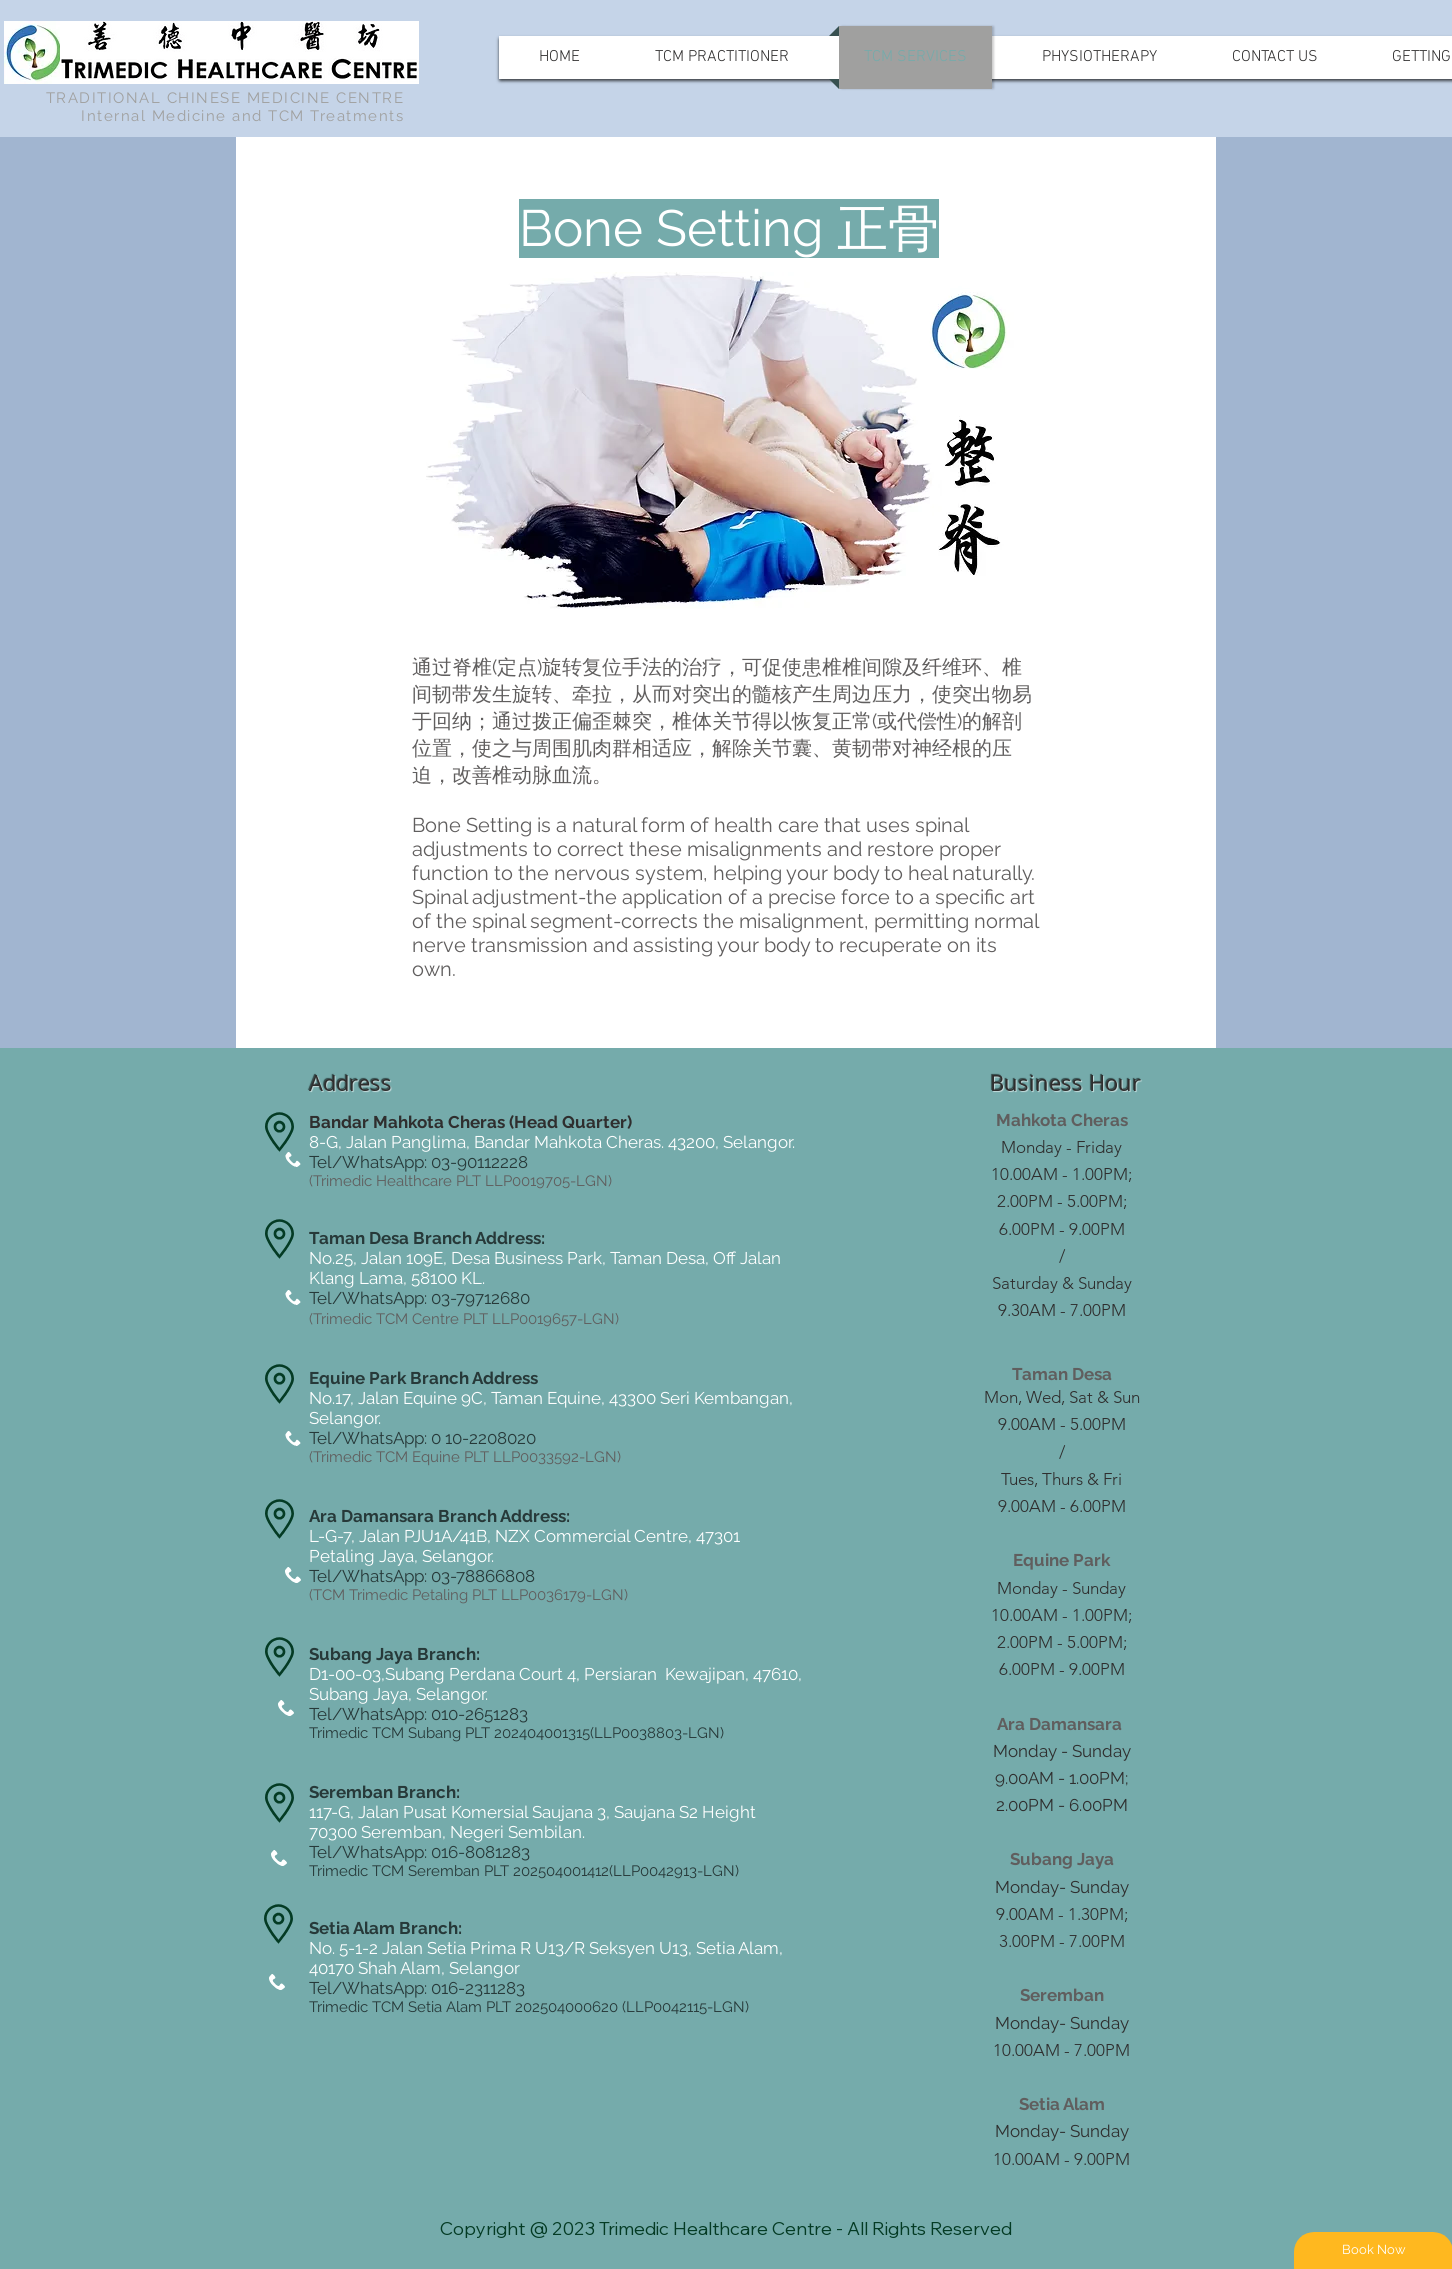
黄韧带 (862, 748)
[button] (615, 228)
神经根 (942, 748)
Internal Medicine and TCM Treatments (242, 116)
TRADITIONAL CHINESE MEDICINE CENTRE (225, 98)
